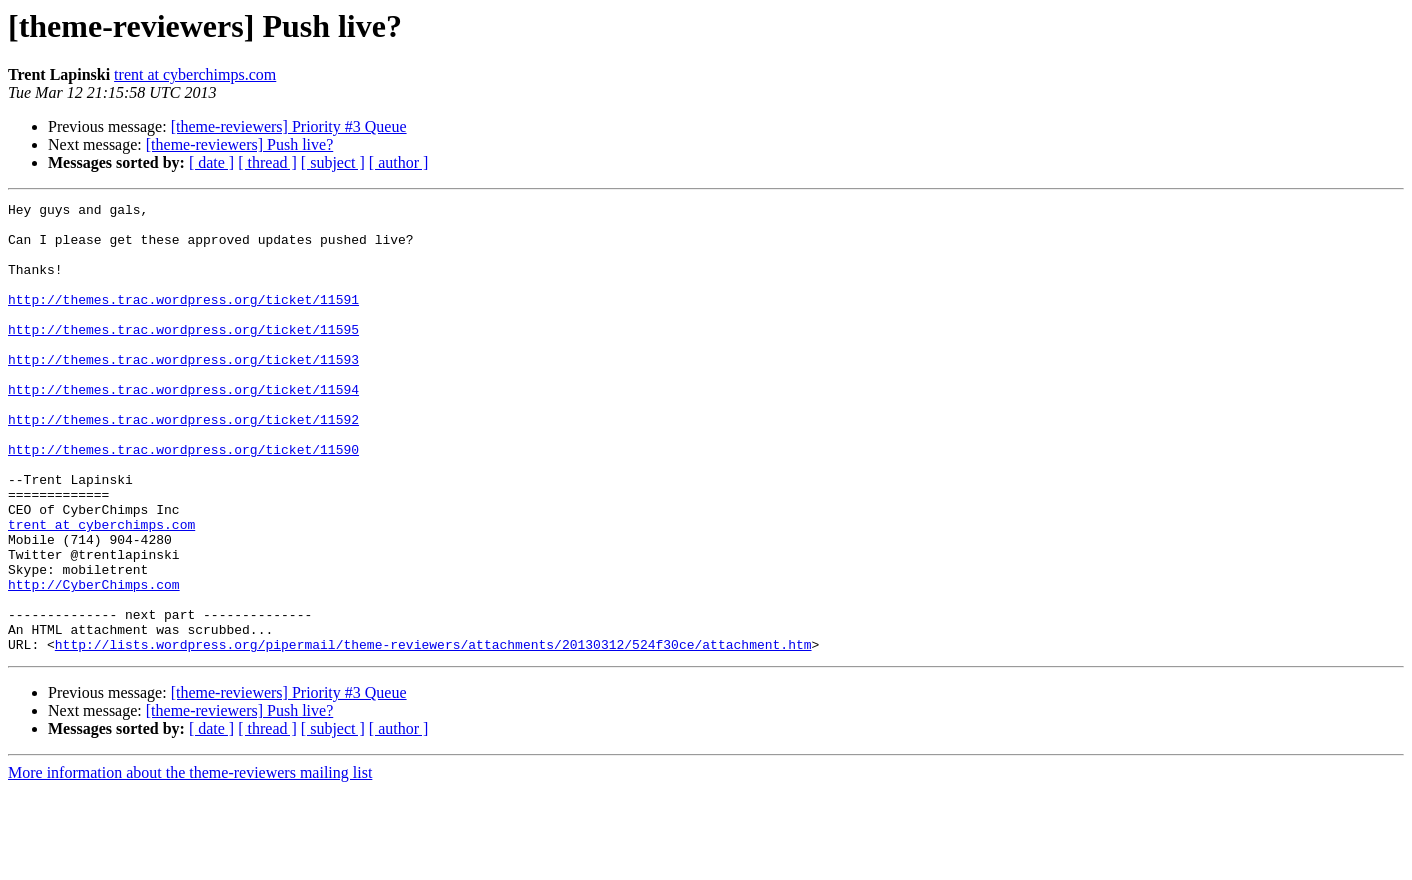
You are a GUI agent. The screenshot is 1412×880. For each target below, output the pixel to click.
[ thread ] (267, 162)
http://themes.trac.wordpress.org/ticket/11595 (183, 356)
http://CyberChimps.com (94, 662)
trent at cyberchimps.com (195, 74)
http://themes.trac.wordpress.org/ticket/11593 (183, 392)
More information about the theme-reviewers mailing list (190, 862)
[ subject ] (333, 162)
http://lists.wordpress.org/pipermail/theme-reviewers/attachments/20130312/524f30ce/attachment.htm (433, 734)
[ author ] (399, 162)
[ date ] (211, 162)
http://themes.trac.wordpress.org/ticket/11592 (183, 464)
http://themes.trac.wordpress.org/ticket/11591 (183, 320)
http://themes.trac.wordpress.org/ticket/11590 (183, 500)
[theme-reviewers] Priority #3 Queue (289, 126)
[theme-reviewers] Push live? (239, 144)
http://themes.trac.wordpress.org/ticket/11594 (183, 428)
